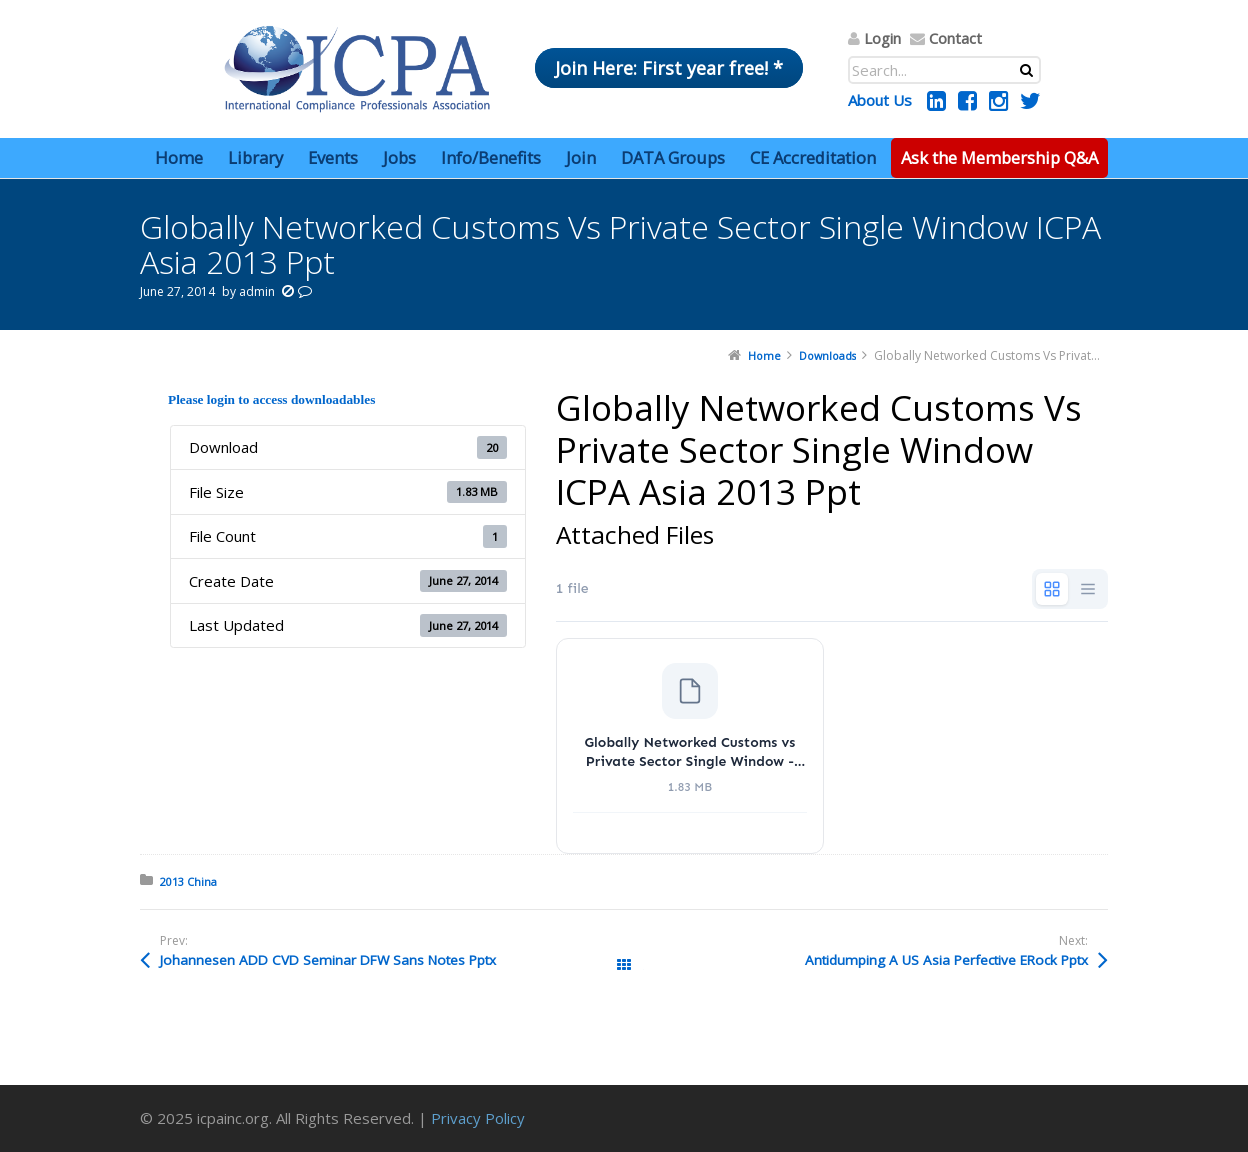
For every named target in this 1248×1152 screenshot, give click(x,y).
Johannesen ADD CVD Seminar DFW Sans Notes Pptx (328, 960)
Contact (955, 38)
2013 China (188, 881)
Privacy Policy (478, 1118)
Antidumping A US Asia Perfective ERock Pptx (946, 960)
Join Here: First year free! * (669, 68)
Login (882, 38)
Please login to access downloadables (271, 399)
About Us (880, 100)
